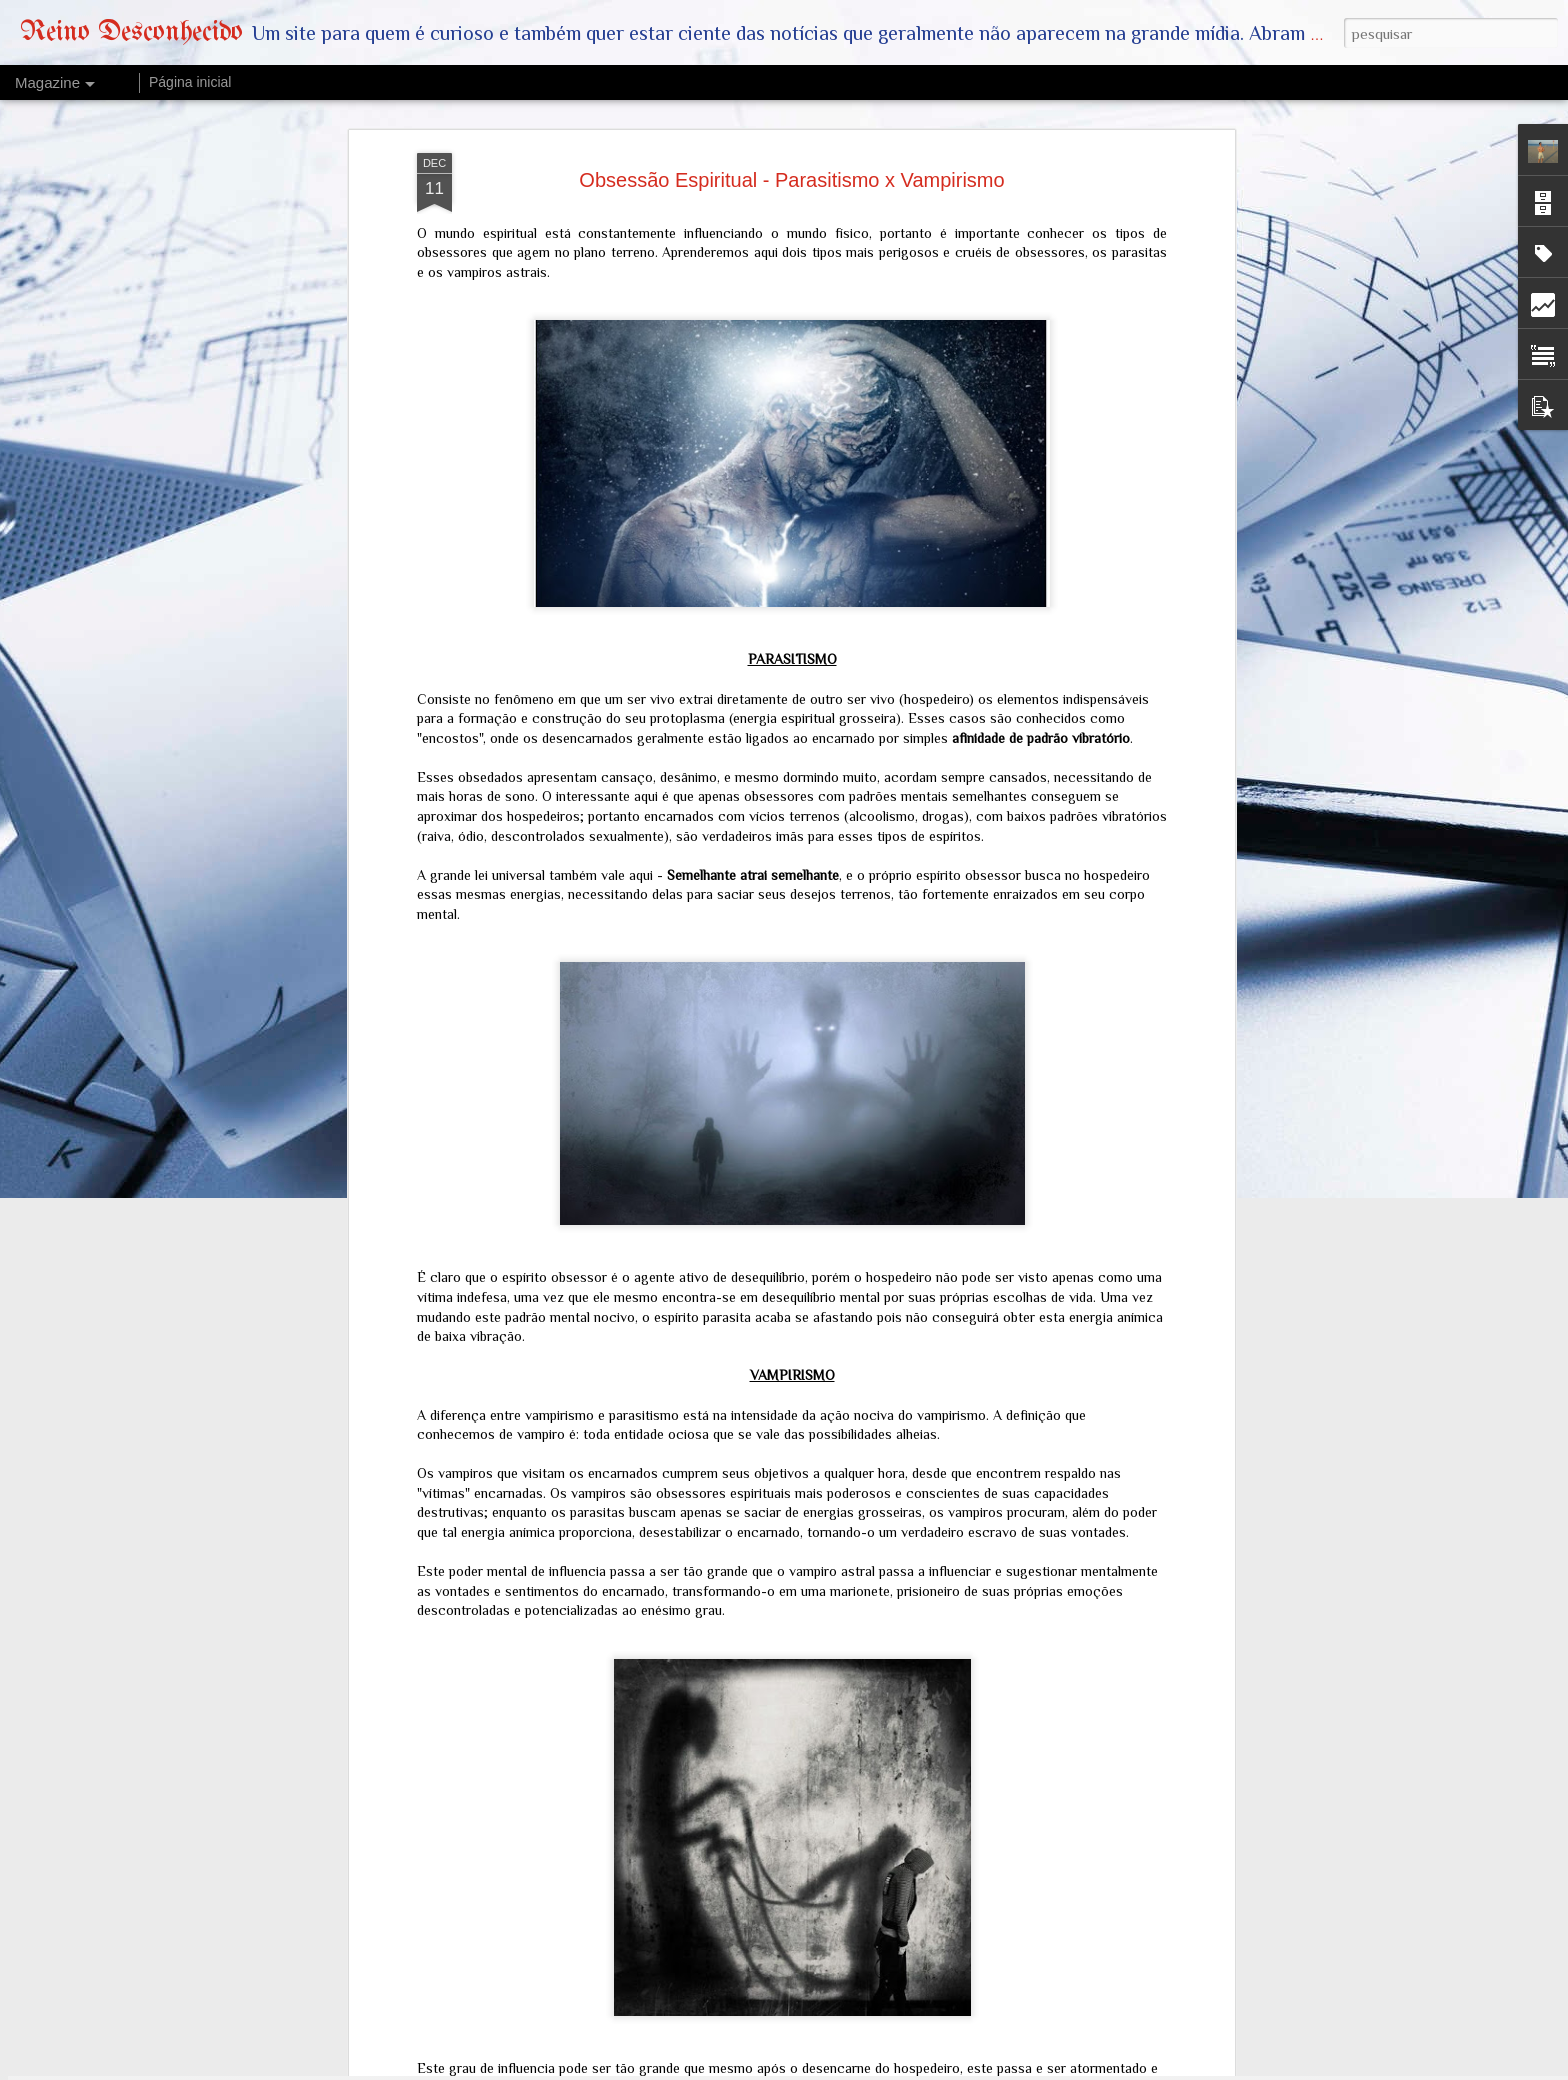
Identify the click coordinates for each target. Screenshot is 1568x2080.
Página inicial (190, 82)
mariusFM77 (863, 2069)
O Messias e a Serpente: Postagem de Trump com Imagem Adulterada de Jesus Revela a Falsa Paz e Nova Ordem (764, 1621)
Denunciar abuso (1054, 2069)
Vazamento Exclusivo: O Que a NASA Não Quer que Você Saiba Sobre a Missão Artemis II (768, 1839)
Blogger (989, 2069)
